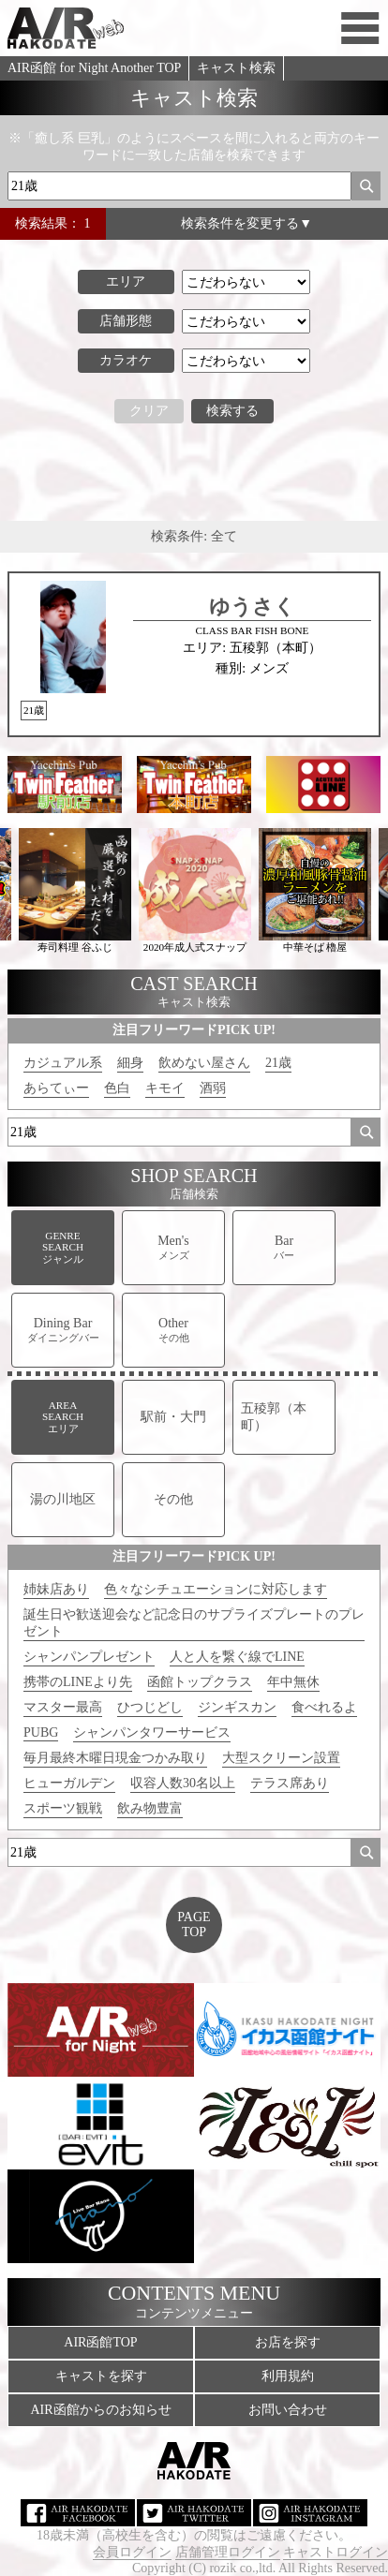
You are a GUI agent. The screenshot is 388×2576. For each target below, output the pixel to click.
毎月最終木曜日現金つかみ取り (115, 1758)
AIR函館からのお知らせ (100, 2410)
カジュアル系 (62, 1063)
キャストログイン (335, 2552)
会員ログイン (132, 2552)
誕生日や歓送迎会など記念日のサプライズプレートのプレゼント (194, 1622)
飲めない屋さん (204, 1063)
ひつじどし (150, 1707)
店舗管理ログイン (227, 2552)
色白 (117, 1088)
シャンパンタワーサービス (152, 1732)
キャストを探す (101, 2376)
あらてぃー (56, 1088)
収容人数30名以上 (182, 1783)
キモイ (165, 1088)
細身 (130, 1063)
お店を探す (288, 2342)
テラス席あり (289, 1783)
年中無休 (293, 1682)
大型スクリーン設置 (281, 1758)
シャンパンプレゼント (89, 1657)
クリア (149, 411)
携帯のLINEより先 (77, 1682)
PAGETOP (193, 1924)
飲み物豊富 (150, 1808)
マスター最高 (62, 1707)
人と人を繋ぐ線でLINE (237, 1657)
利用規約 (287, 2376)
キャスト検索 (236, 68)
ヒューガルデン (69, 1783)
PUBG (40, 1732)
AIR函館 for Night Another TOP (94, 68)
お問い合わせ (287, 2410)
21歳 (278, 1063)
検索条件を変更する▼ (246, 223)
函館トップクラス (199, 1682)
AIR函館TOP (100, 2342)
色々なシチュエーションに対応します (215, 1589)
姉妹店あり (56, 1589)
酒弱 (213, 1088)
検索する (232, 411)
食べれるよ (324, 1707)
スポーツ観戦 (62, 1808)
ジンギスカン (237, 1707)
